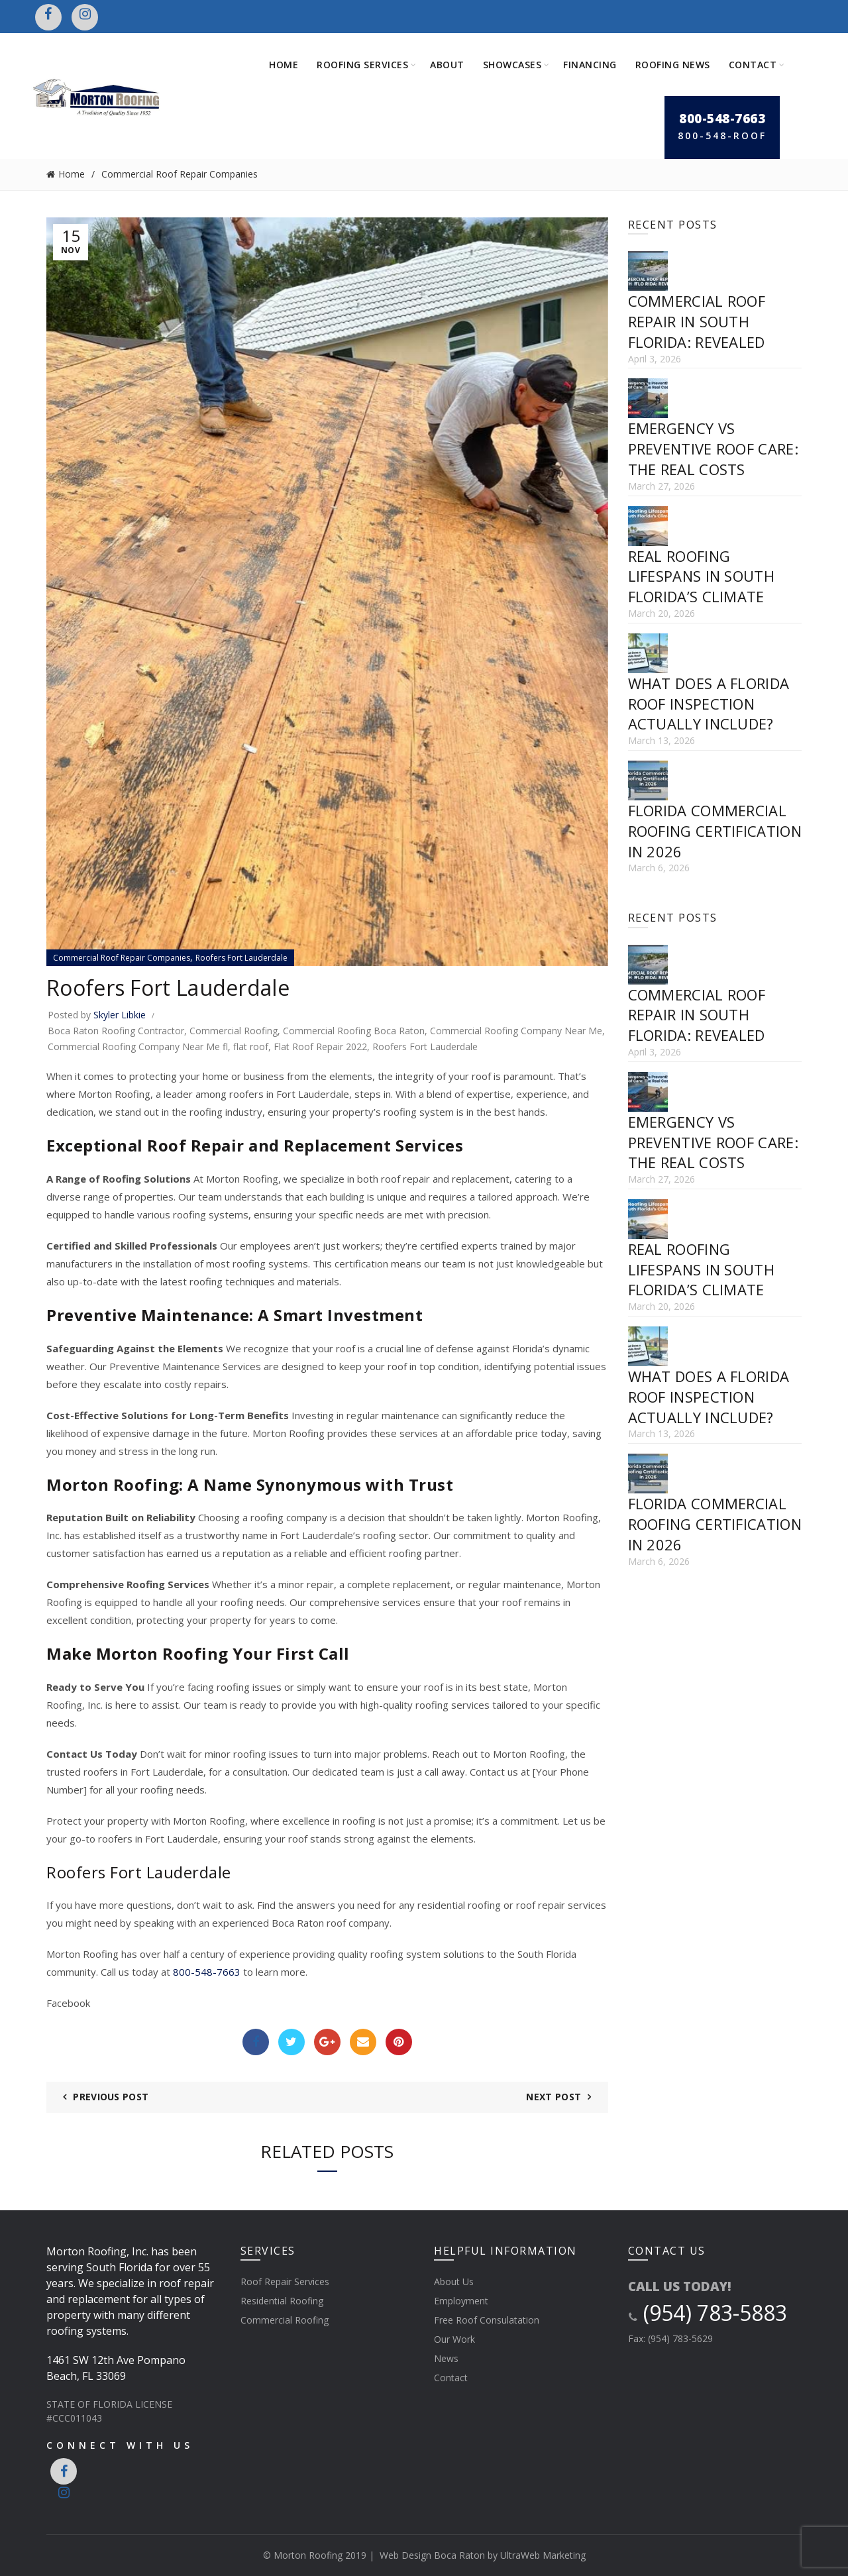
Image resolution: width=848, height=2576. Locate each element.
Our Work (454, 2339)
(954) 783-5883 (707, 2312)
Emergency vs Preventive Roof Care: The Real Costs (713, 448)
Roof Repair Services (284, 2281)
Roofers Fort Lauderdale (241, 957)
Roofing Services (362, 64)
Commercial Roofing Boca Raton (354, 1030)
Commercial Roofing (233, 1030)
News (446, 2358)
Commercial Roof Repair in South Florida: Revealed (697, 321)
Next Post (553, 2096)
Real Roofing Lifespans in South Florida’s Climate (701, 576)
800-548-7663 (206, 1971)
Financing (590, 64)
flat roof (250, 1046)
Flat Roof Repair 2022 (320, 1046)
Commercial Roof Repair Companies (179, 174)
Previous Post (110, 2096)
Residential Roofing (281, 2300)
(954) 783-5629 (680, 2338)
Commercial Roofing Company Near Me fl (138, 1046)
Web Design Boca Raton (432, 2555)
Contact (753, 64)
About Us (454, 2281)
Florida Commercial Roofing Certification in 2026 (715, 830)
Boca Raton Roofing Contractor (116, 1030)
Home (283, 64)
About (447, 64)
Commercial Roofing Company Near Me (516, 1030)
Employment (461, 2300)
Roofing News (672, 64)
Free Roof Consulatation (486, 2320)
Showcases (512, 64)
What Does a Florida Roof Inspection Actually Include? (709, 703)
